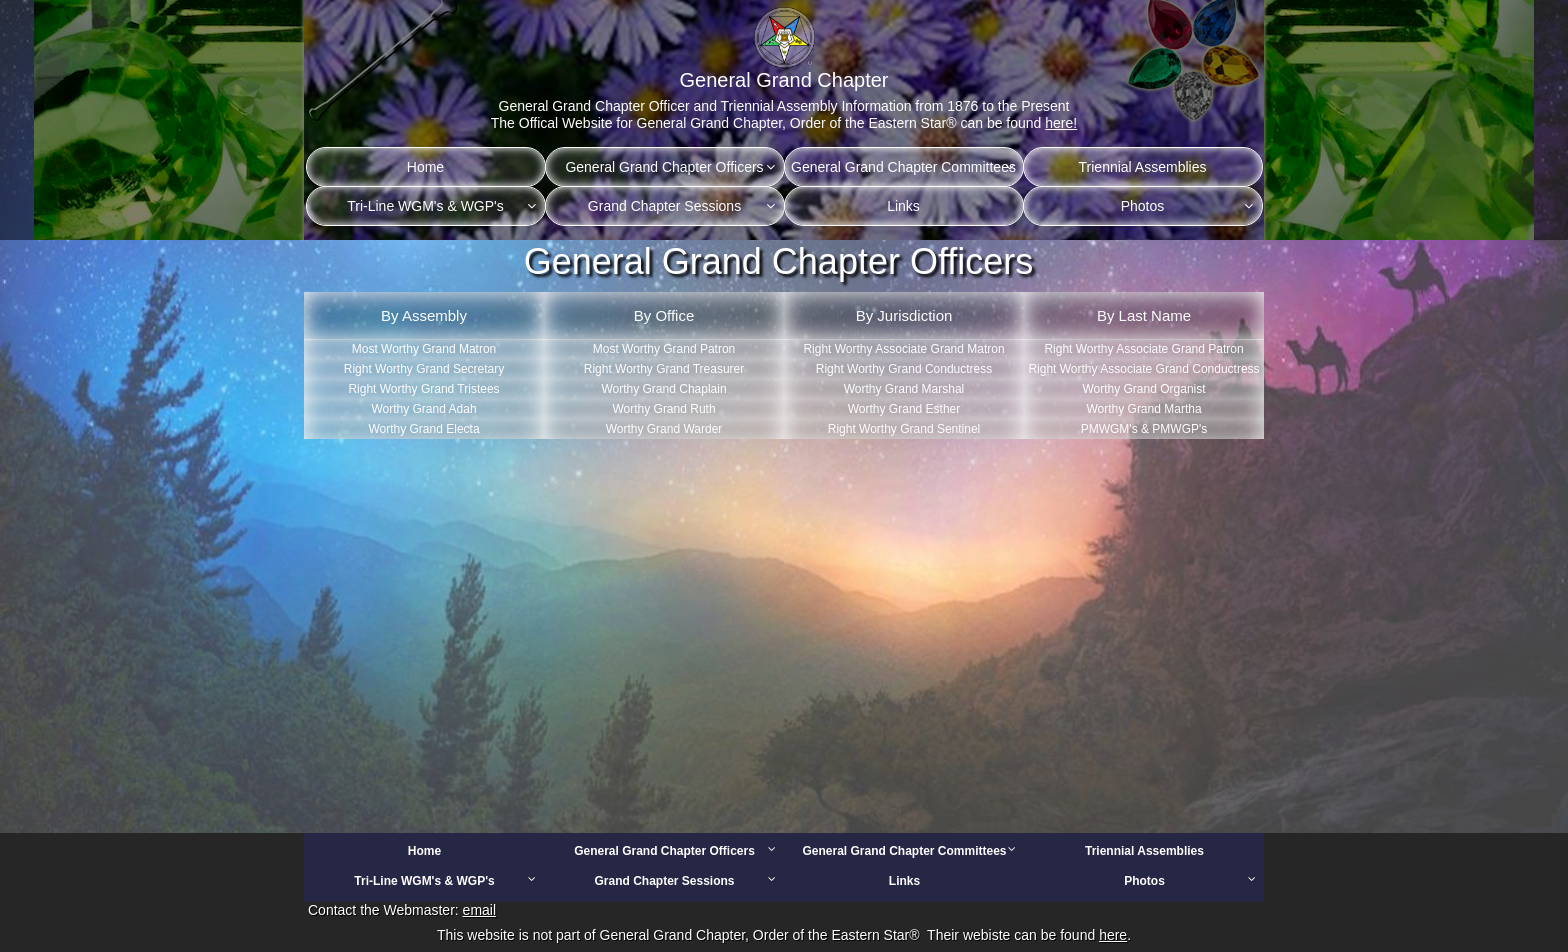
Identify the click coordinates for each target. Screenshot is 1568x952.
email (479, 910)
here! (1061, 123)
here (1113, 935)
